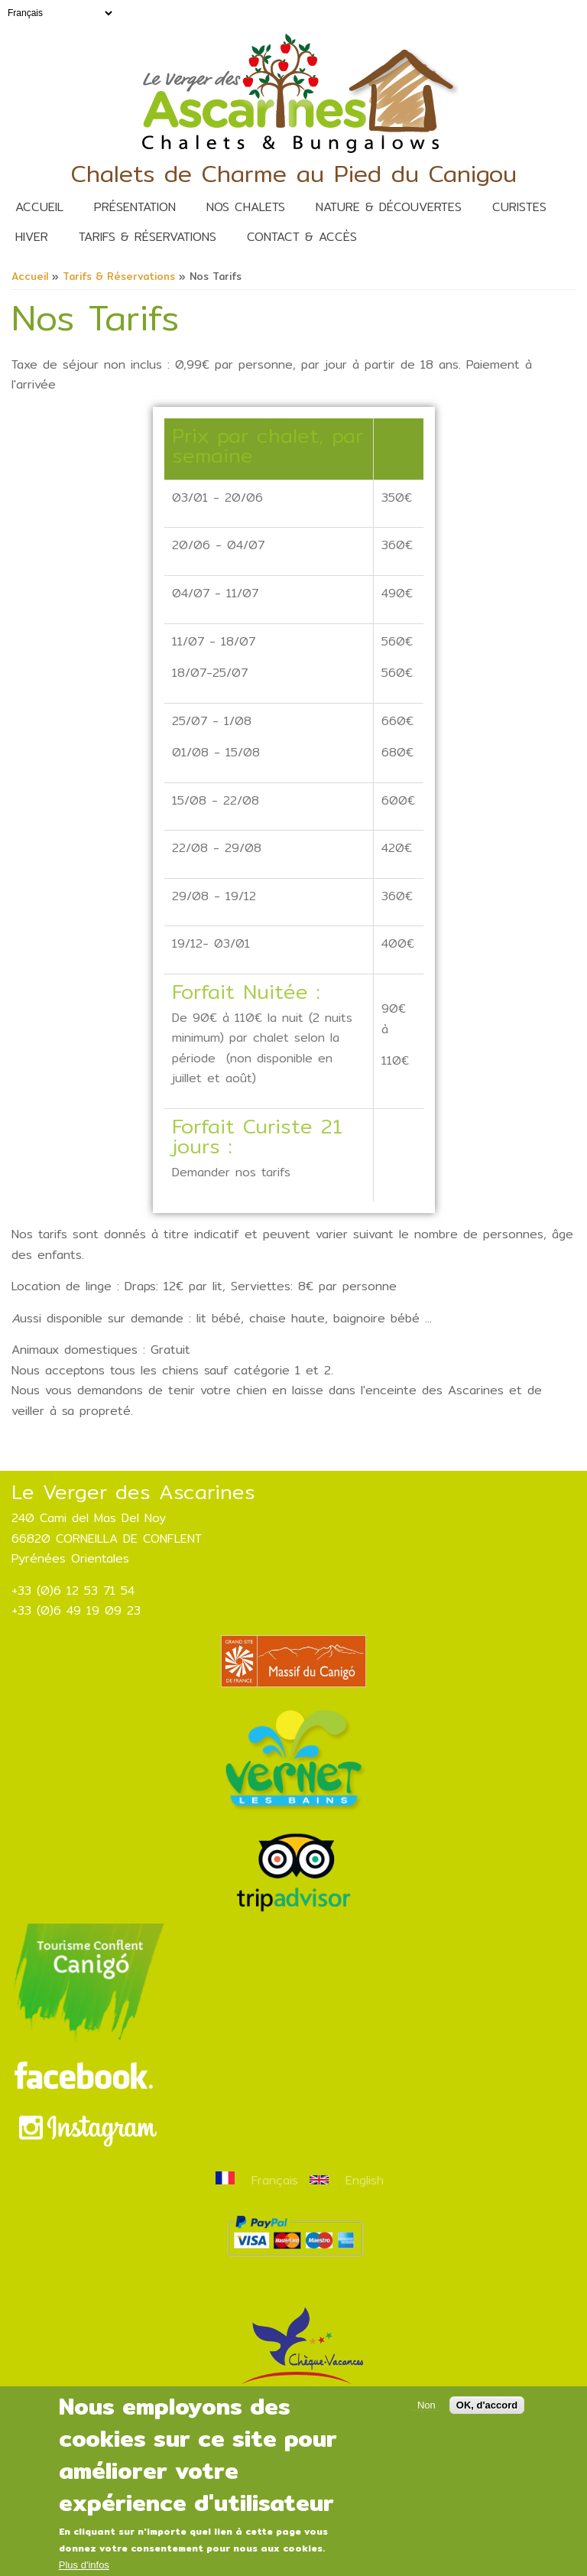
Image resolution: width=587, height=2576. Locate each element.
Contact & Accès (302, 236)
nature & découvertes (389, 206)
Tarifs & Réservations (147, 236)
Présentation (135, 206)
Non (426, 2423)
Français (257, 2180)
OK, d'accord (486, 2422)
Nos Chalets (245, 206)
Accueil (39, 206)
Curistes (519, 206)
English (347, 2180)
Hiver (31, 236)
